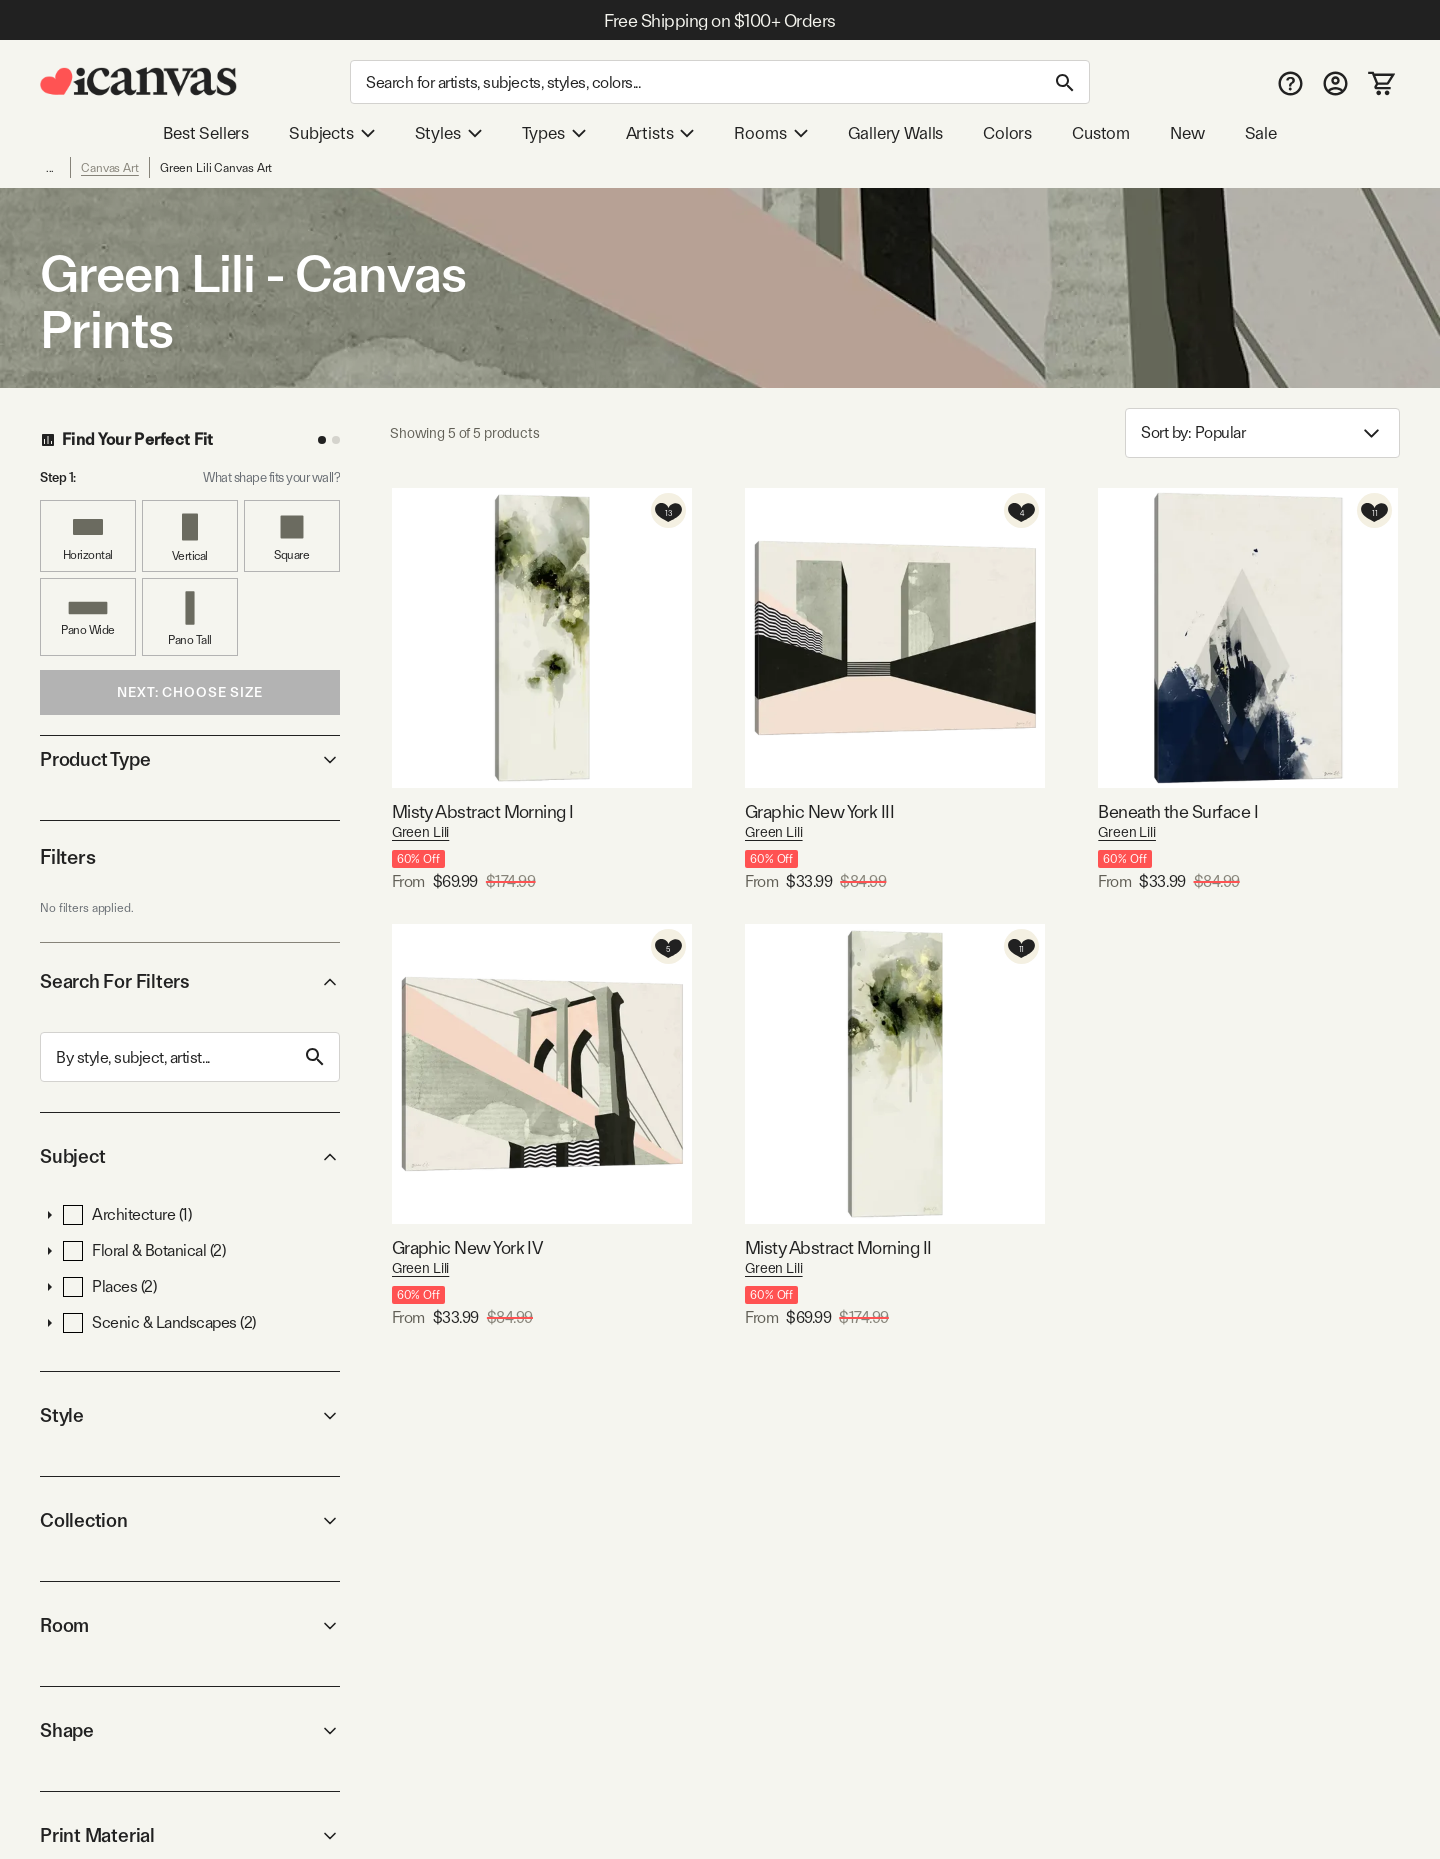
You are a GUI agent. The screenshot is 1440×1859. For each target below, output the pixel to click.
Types (554, 133)
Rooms (770, 133)
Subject (190, 1156)
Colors (1007, 133)
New (1187, 133)
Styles (448, 133)
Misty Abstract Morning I (483, 811)
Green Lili (421, 832)
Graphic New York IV (467, 1247)
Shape (190, 1730)
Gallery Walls (896, 133)
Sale (1261, 133)
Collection (190, 1520)
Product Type (190, 759)
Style (190, 1415)
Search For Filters (190, 981)
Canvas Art (110, 168)
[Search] (720, 82)
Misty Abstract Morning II (838, 1247)
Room (190, 1625)
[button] (50, 1215)
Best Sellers (206, 133)
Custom (1101, 133)
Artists (660, 133)
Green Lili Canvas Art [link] (216, 168)
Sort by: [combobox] (1262, 433)
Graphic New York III (819, 811)
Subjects (332, 133)
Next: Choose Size (189, 692)
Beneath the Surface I (1178, 811)
